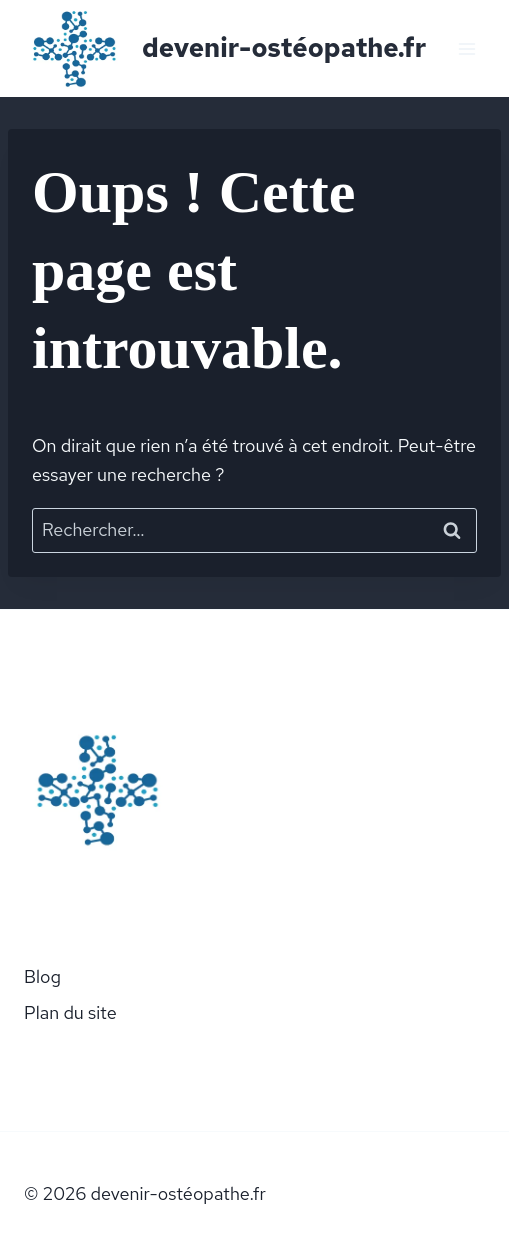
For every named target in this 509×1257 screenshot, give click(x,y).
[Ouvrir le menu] (466, 48)
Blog (42, 976)
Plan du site (70, 1012)
